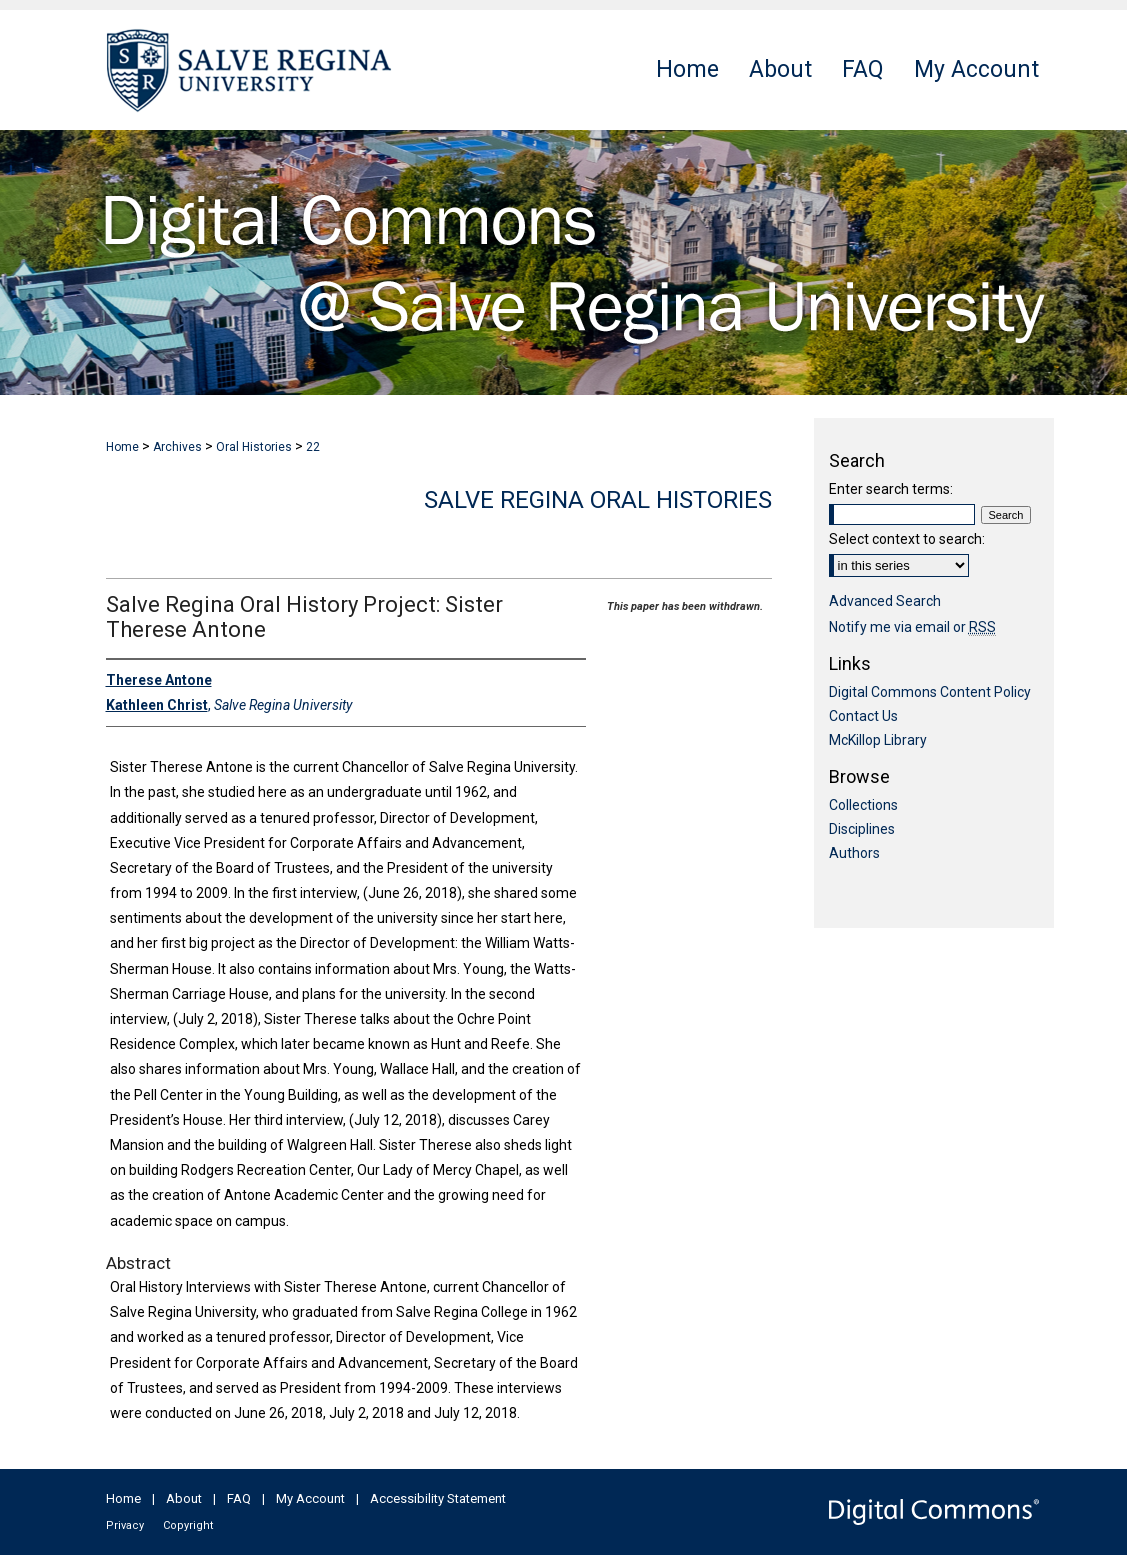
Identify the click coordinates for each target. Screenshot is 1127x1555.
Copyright (188, 1525)
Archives (177, 447)
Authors (854, 853)
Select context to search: (907, 539)
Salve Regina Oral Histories (598, 500)
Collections (863, 805)
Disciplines (862, 829)
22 (313, 447)
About (184, 1498)
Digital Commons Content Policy (930, 692)
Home (122, 447)
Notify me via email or (912, 627)
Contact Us (863, 716)
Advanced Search (885, 601)
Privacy (125, 1525)
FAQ (239, 1498)
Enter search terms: (891, 489)
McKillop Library (878, 740)
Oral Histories (254, 447)
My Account (310, 1498)
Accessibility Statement (438, 1498)
